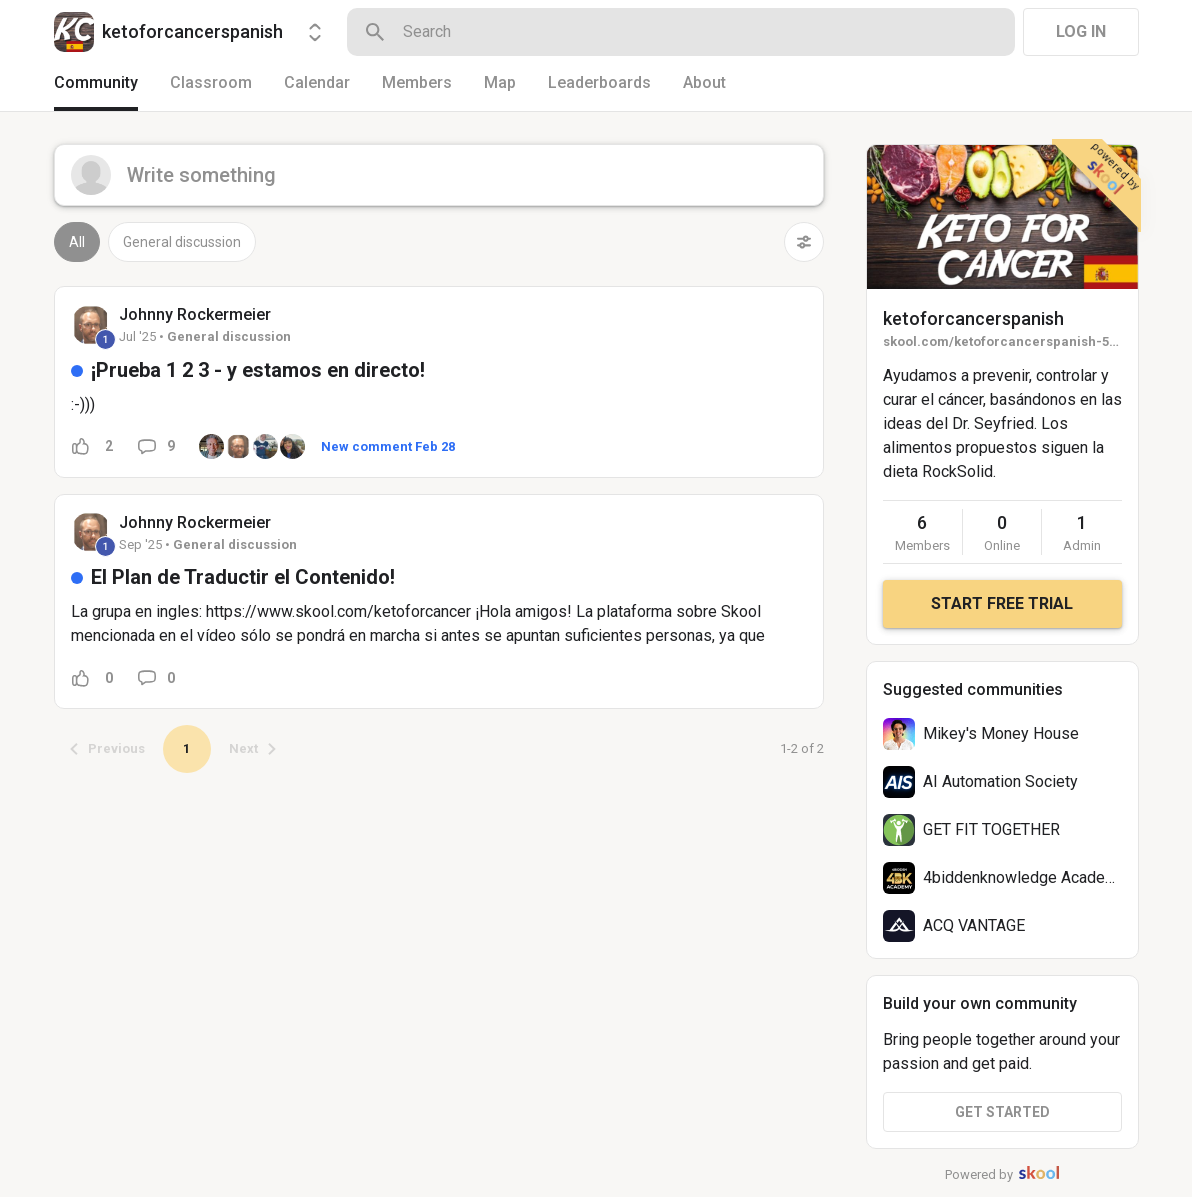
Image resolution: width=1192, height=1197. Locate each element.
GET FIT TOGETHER (991, 829)
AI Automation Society (1000, 781)
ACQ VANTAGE (974, 925)
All (77, 242)
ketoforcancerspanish (973, 318)
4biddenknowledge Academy (1024, 877)
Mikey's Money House (1001, 733)
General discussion (182, 242)
